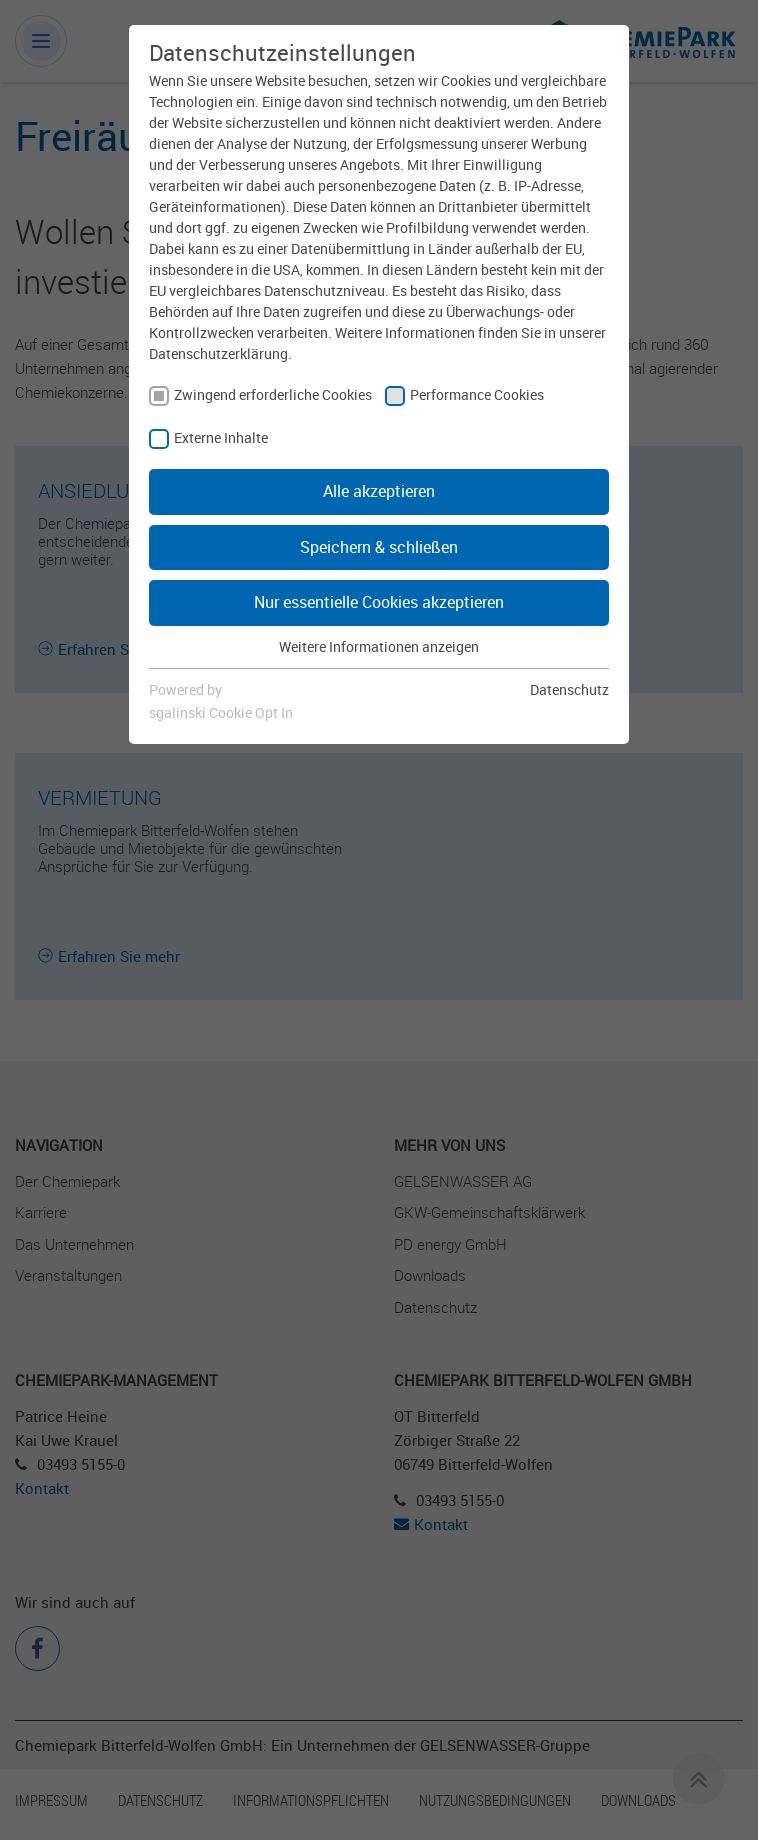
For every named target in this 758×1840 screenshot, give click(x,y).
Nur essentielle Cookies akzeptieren (379, 602)
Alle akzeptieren (379, 491)
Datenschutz (569, 689)
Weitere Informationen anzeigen (379, 646)
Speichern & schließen (379, 547)
